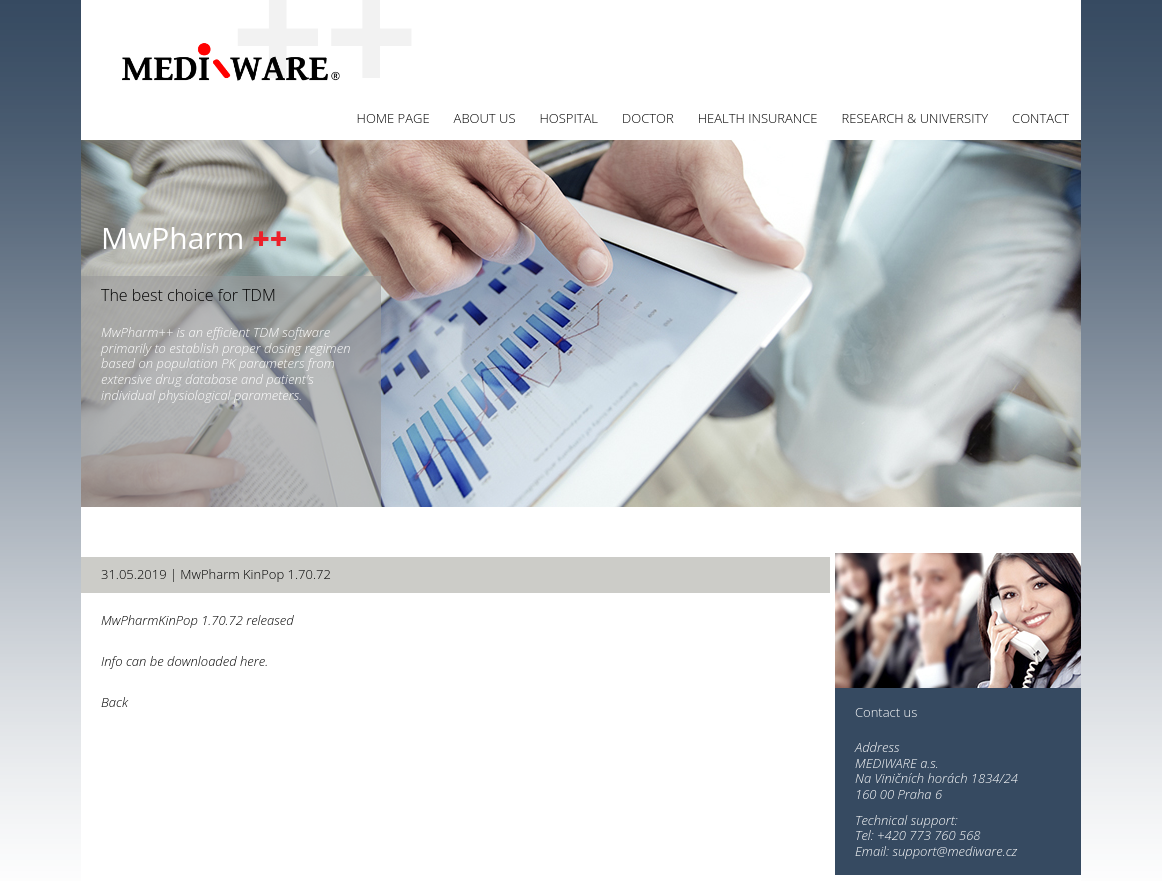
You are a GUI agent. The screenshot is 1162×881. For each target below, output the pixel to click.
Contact (1040, 118)
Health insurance (758, 118)
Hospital (568, 118)
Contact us (886, 713)
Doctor (648, 118)
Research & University (915, 118)
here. (254, 661)
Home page (393, 118)
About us (485, 118)
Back (114, 702)
